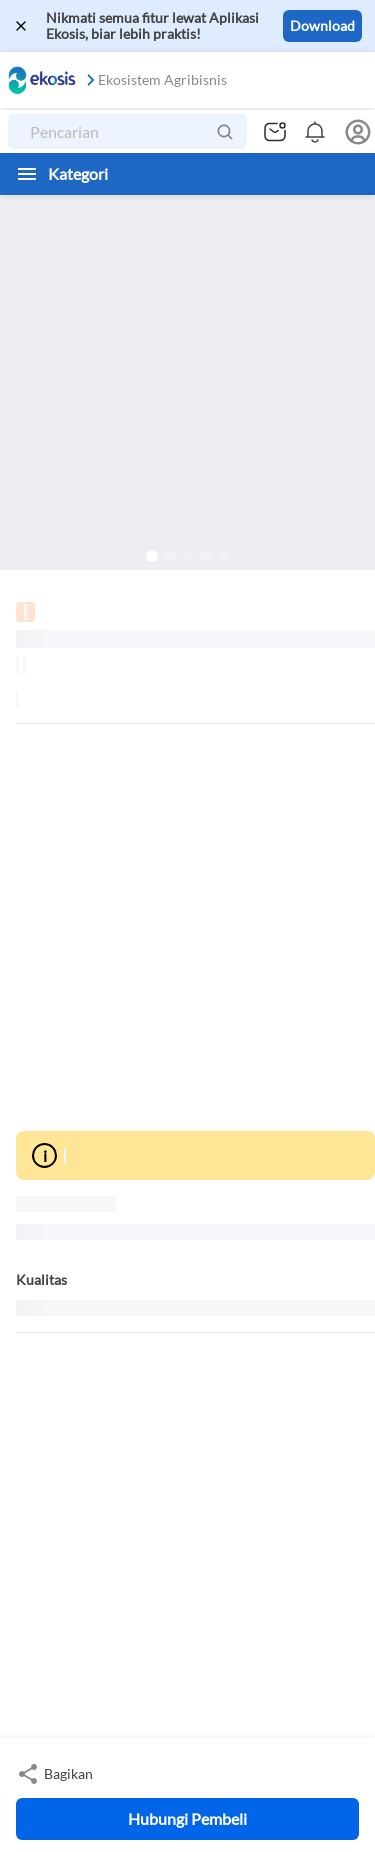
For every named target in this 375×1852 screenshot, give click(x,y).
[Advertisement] (187, 927)
